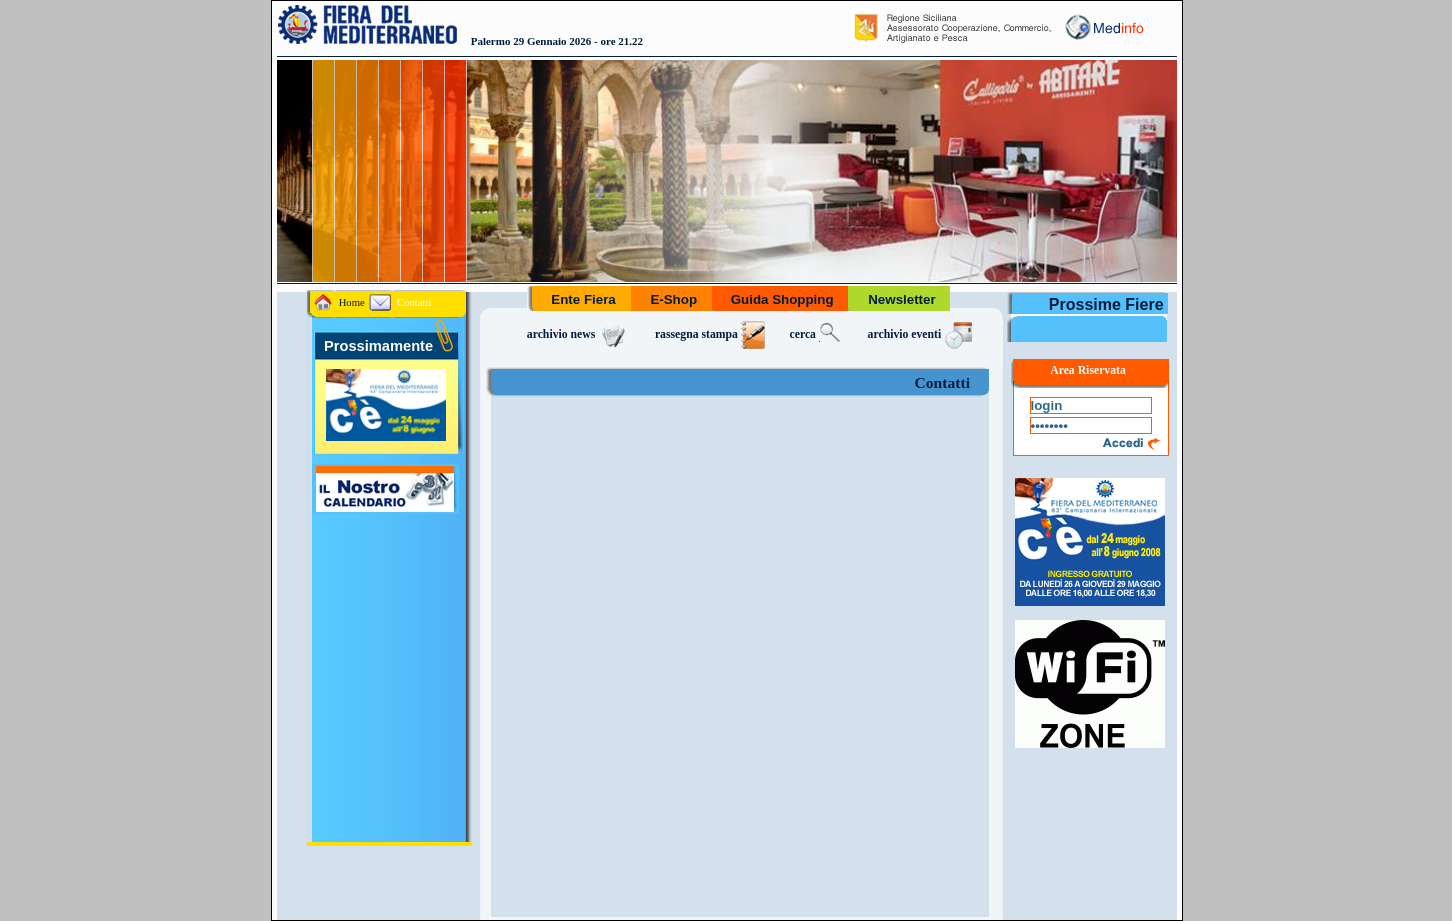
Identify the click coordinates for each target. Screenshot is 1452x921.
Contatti (399, 302)
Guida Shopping (782, 299)
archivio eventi (922, 334)
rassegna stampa (710, 334)
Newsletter (901, 299)
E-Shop (674, 299)
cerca (817, 334)
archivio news (579, 334)
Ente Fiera (584, 299)
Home (339, 302)
